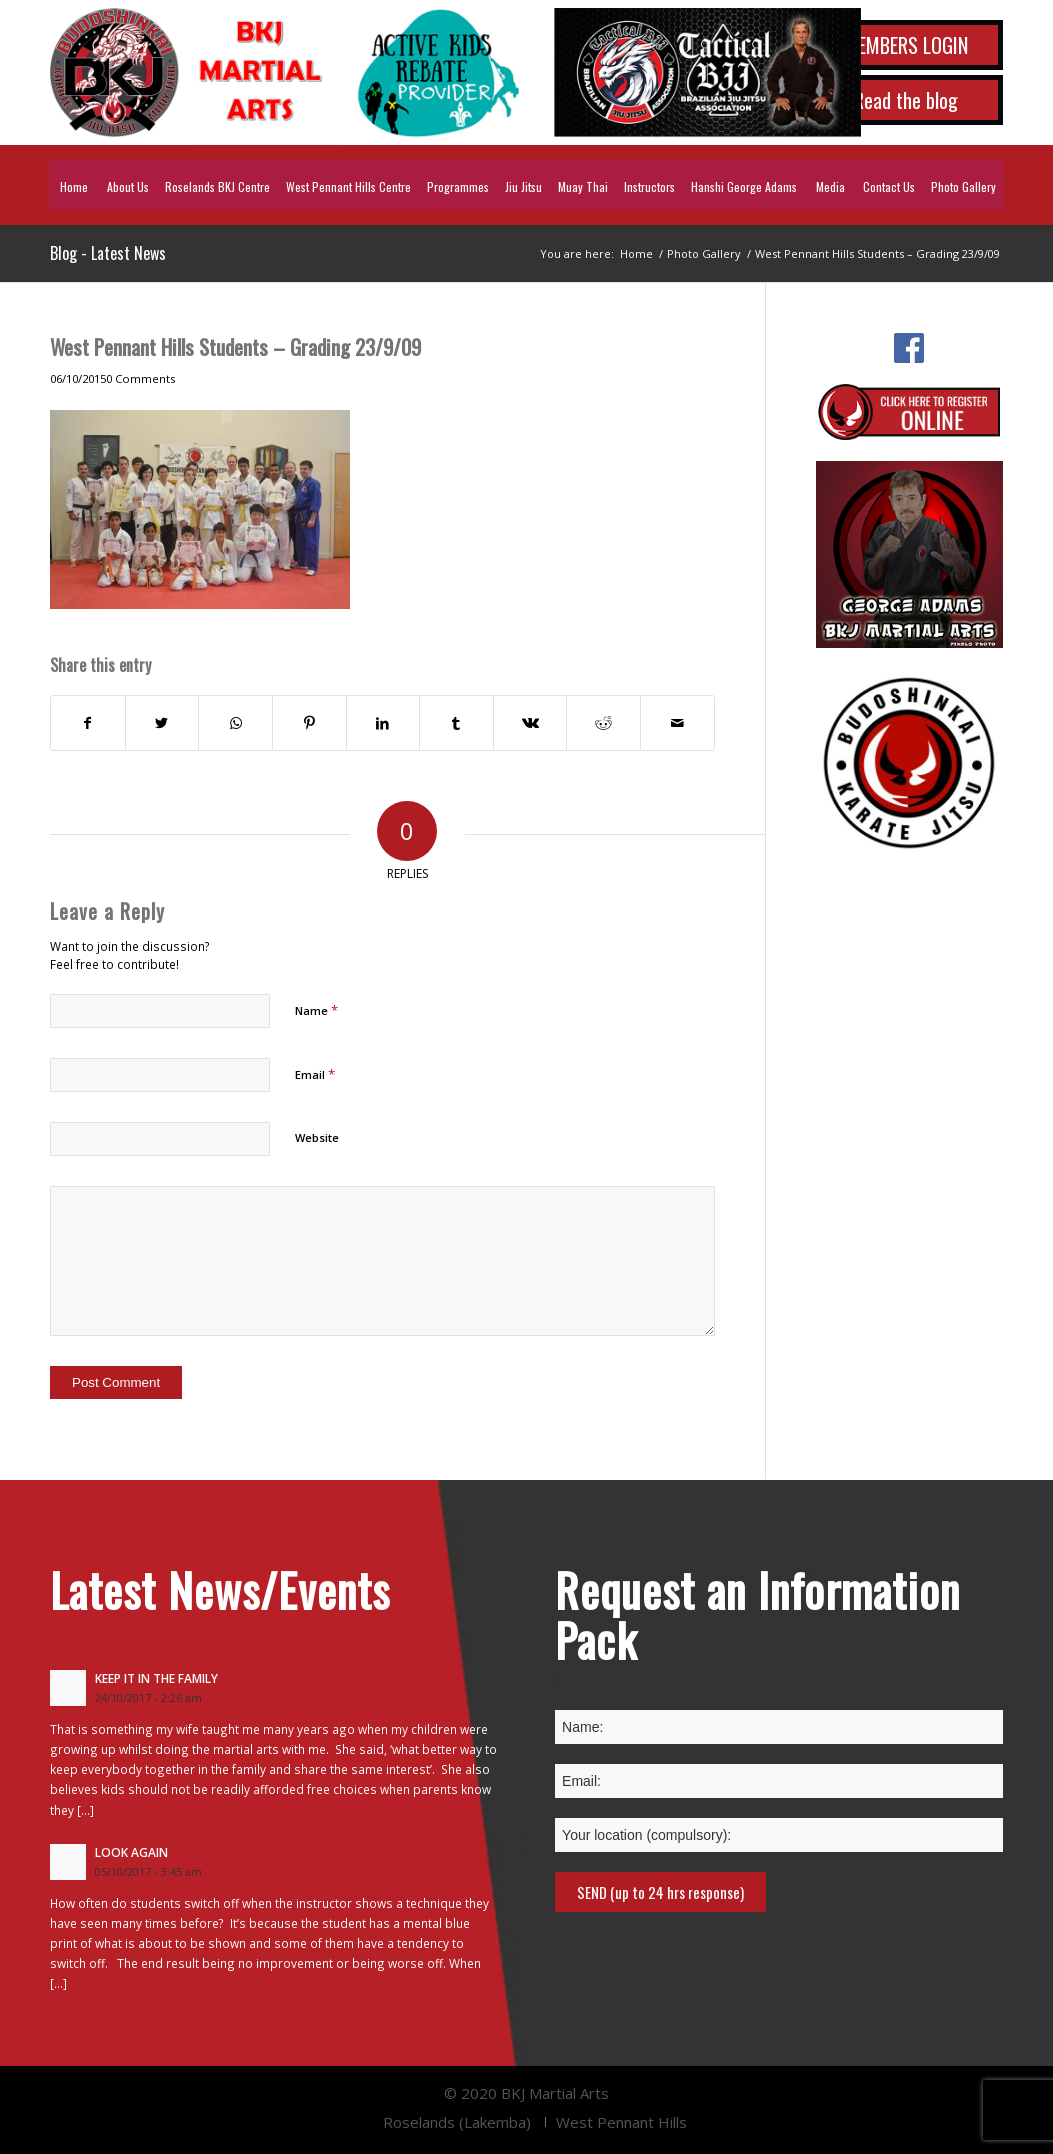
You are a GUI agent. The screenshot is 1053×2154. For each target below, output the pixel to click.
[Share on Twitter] (162, 723)
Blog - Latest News (108, 253)
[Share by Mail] (677, 723)
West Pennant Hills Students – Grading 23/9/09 (235, 346)
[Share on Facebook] (88, 723)
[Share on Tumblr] (456, 723)
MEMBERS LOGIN (906, 45)
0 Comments (140, 378)
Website (317, 1137)
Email (315, 1074)
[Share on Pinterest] (309, 723)
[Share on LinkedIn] (383, 723)
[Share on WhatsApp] (235, 723)
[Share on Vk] (530, 723)
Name (316, 1010)
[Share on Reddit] (603, 723)
